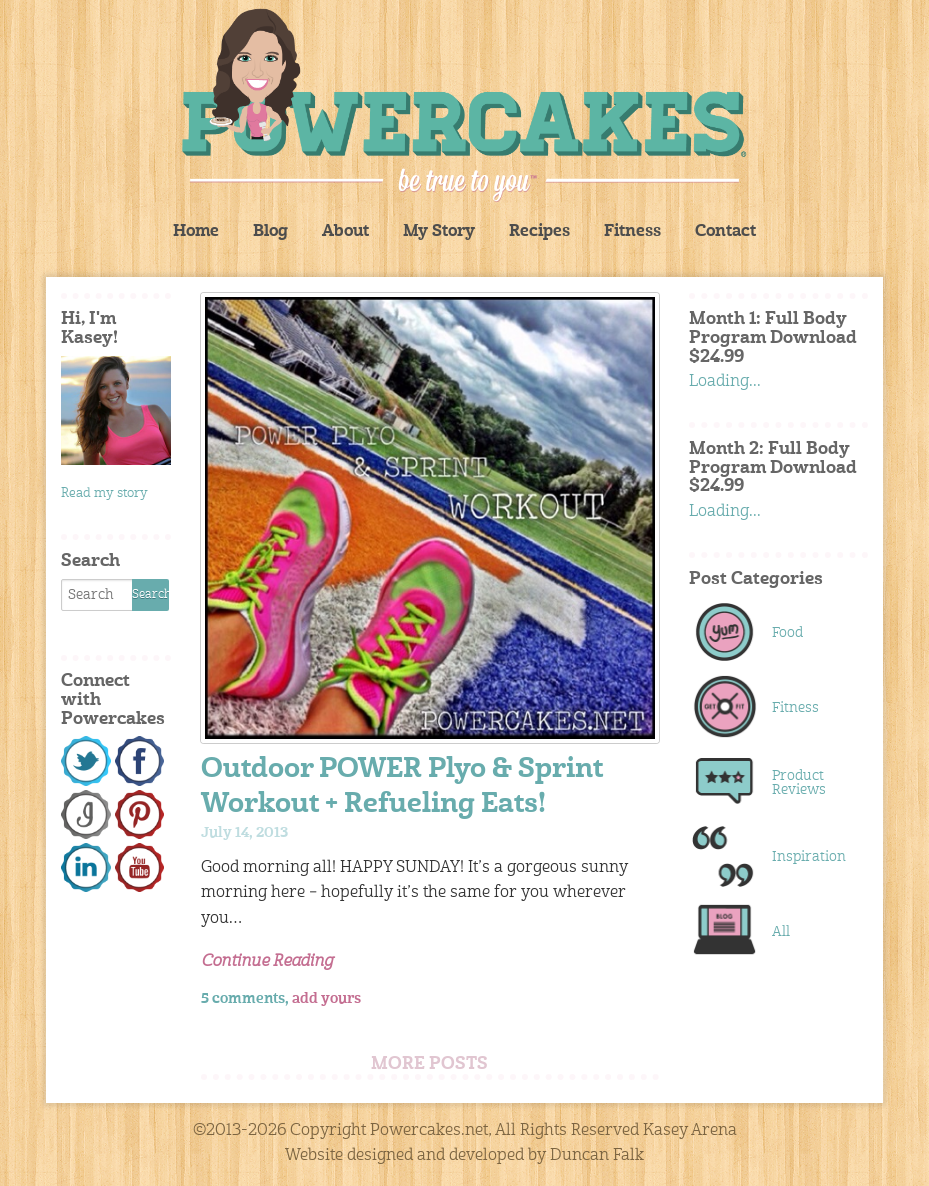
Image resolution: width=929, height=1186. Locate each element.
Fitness (632, 232)
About (345, 232)
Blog (270, 232)
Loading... (725, 382)
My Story (439, 232)
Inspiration (808, 857)
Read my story (104, 493)
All (781, 932)
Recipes (539, 232)
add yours (326, 999)
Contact (725, 232)
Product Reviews (799, 783)
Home (196, 232)
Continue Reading (267, 962)
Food (787, 633)
